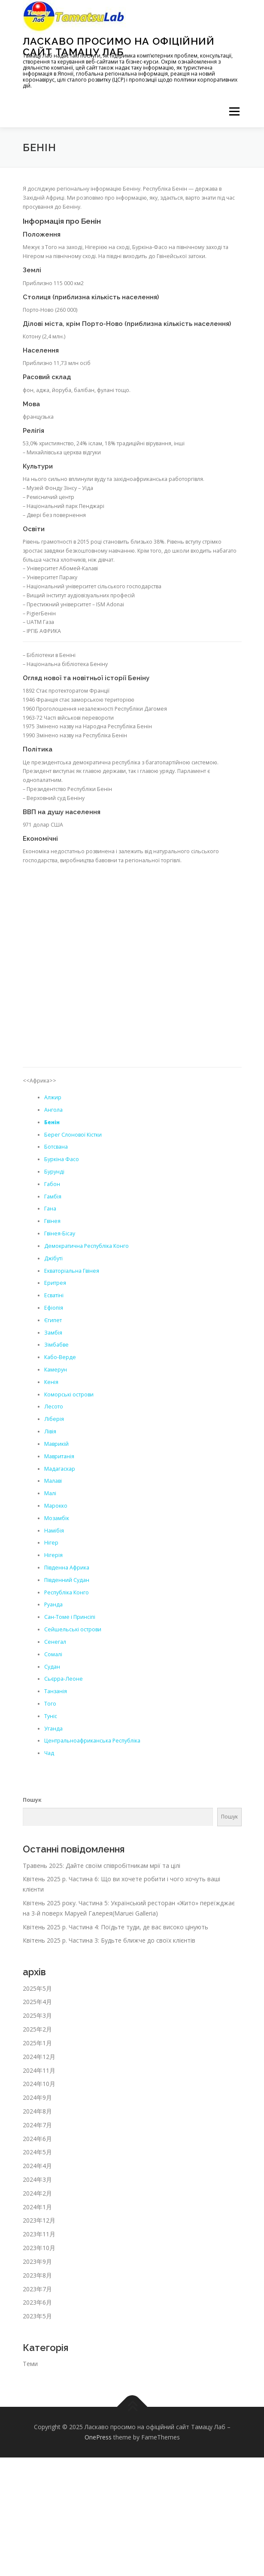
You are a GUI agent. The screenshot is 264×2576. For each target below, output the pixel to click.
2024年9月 (37, 2097)
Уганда (53, 1728)
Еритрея (55, 1282)
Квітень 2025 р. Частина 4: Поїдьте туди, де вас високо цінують (115, 1927)
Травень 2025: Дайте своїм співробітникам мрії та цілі (101, 1865)
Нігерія (53, 1555)
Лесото (53, 1406)
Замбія (53, 1332)
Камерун (55, 1369)
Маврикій (56, 1444)
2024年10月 (39, 2084)
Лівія (50, 1431)
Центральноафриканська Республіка (92, 1740)
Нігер (51, 1542)
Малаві (53, 1480)
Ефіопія (53, 1307)
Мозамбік (56, 1518)
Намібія (54, 1530)
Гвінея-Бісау (59, 1233)
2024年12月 (39, 2057)
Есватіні (54, 1295)
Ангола (53, 1109)
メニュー (234, 111)
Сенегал (55, 1641)
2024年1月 (37, 2207)
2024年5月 (37, 2152)
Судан (52, 1666)
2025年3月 (37, 2015)
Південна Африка (66, 1567)
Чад (49, 1753)
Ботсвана (56, 1146)
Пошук (32, 1800)
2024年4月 (37, 2166)
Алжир (52, 1097)
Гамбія (52, 1196)
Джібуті (53, 1258)
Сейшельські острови (72, 1629)
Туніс (50, 1716)
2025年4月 (37, 2002)
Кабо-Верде (60, 1357)
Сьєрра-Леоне (63, 1678)
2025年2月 (37, 2029)
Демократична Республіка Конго (86, 1246)
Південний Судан (66, 1580)
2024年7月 (37, 2125)
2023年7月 (37, 2289)
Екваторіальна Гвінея (71, 1270)
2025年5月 (37, 1988)
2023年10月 (39, 2248)
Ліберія (54, 1419)
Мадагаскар (59, 1468)
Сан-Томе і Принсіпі (69, 1617)
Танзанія (55, 1691)
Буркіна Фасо (61, 1159)
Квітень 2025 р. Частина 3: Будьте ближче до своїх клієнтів (109, 1940)
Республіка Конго (66, 1592)
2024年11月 (39, 2070)
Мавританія (59, 1456)
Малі (50, 1493)
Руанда (53, 1604)
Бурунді (54, 1171)
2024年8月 (37, 2111)
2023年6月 (37, 2302)
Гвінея (52, 1221)
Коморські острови (69, 1394)
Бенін (52, 1122)
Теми (30, 2364)
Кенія (51, 1382)
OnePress (98, 2437)
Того (50, 1703)
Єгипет (53, 1320)
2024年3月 (37, 2179)
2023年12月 (39, 2220)
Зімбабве (56, 1344)
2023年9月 (37, 2261)
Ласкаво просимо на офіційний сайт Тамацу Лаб (119, 46)
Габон (52, 1184)
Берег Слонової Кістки (73, 1134)
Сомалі (53, 1654)
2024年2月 (37, 2193)
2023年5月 (37, 2316)
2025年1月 (37, 2043)
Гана (50, 1208)
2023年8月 (37, 2275)
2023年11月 (39, 2234)
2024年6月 (37, 2139)
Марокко (55, 1505)
